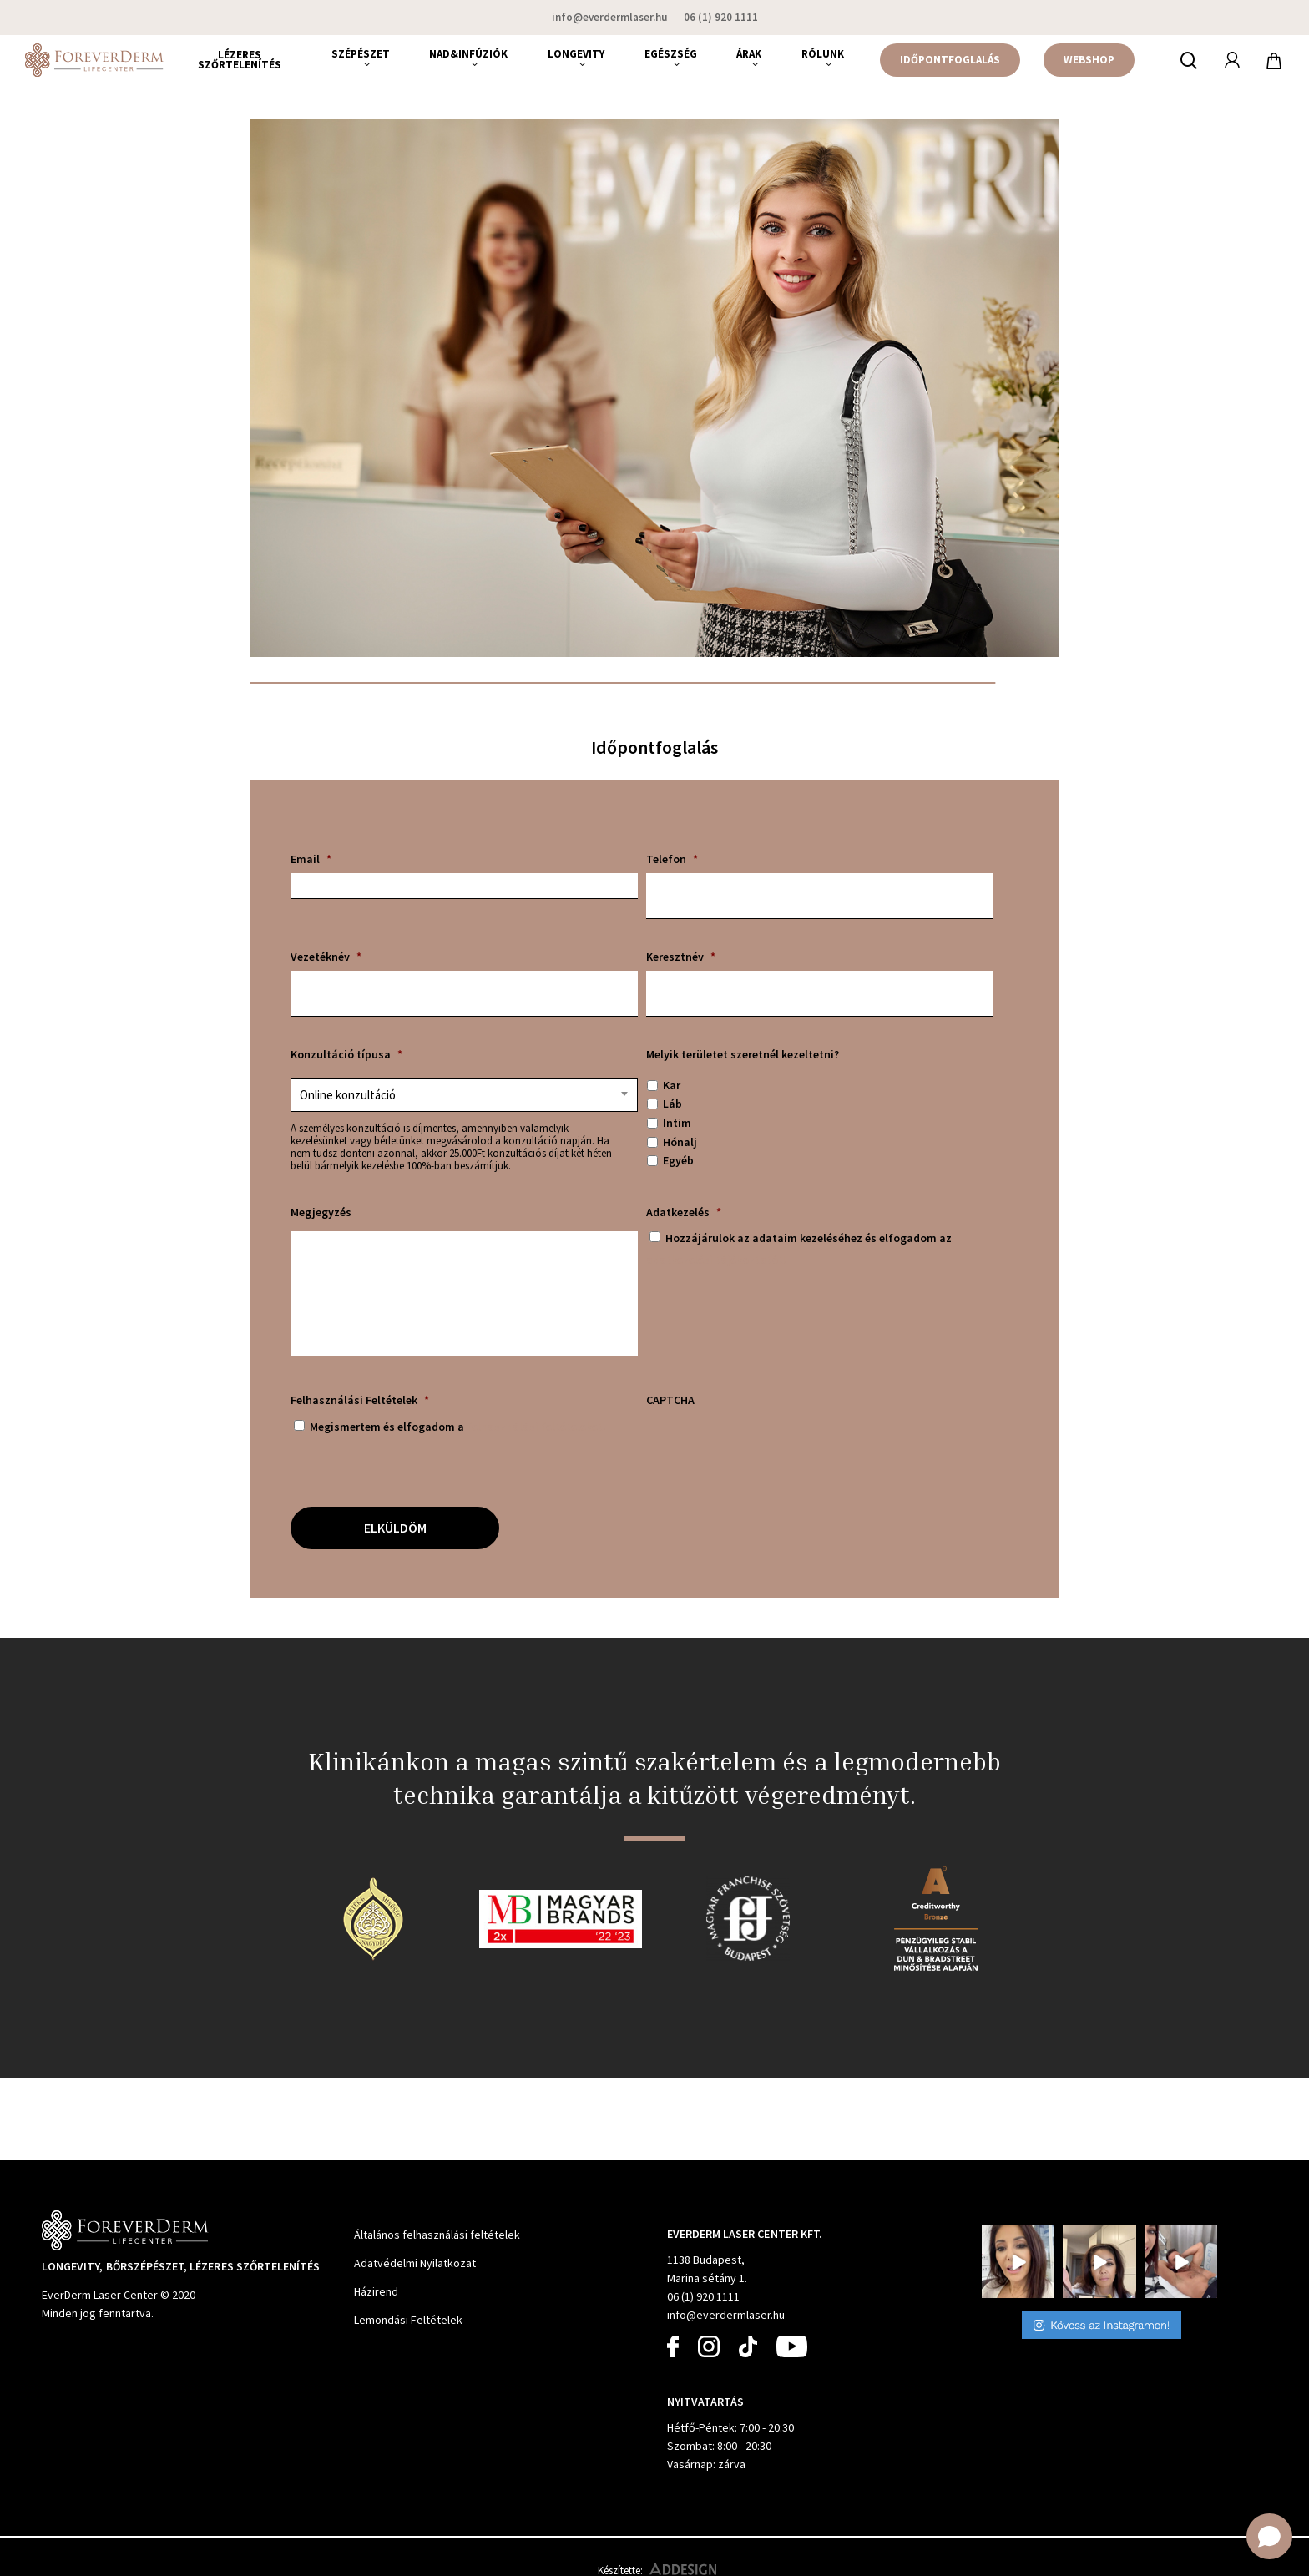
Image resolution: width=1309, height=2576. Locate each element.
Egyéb (678, 1160)
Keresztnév (680, 956)
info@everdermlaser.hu (726, 2314)
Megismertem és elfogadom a (458, 1426)
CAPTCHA (670, 1399)
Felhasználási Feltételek (360, 1399)
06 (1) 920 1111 (703, 2296)
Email (311, 858)
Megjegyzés (321, 1212)
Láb (672, 1103)
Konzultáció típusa (346, 1054)
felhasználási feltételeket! (536, 1426)
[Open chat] (1269, 2536)
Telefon (672, 858)
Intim (677, 1122)
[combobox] (464, 1095)
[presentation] (773, 1447)
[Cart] (1275, 60)
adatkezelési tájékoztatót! (716, 1259)
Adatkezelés (683, 1212)
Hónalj (680, 1141)
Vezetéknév (326, 956)
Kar (671, 1085)
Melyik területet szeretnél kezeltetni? (742, 1054)
